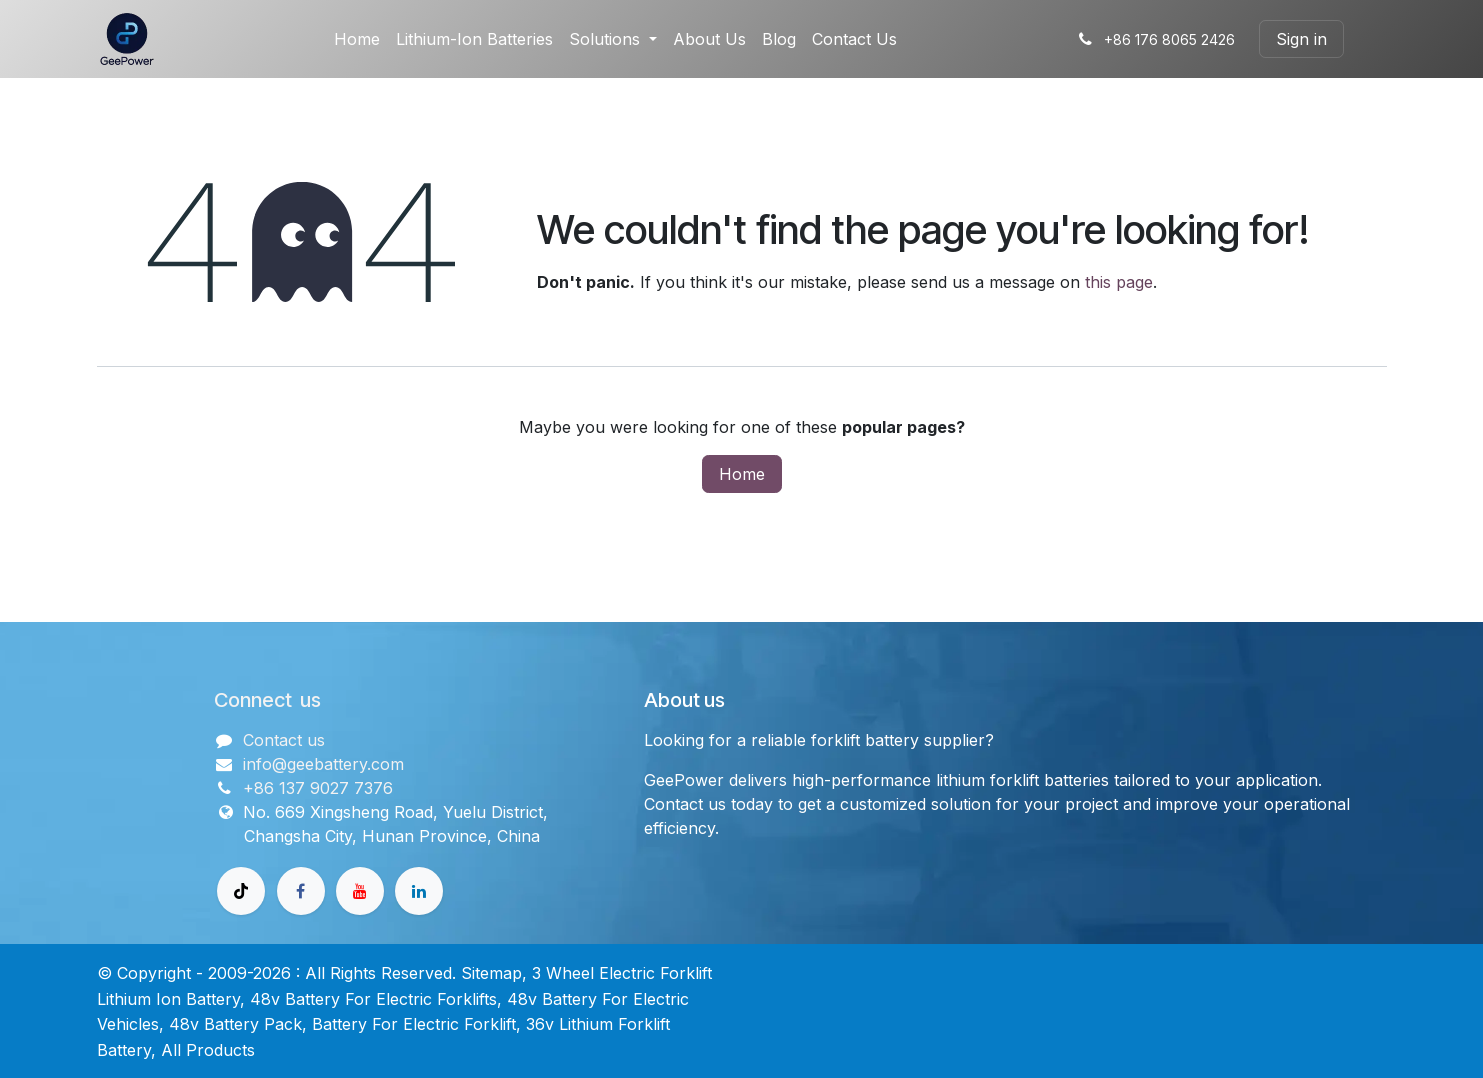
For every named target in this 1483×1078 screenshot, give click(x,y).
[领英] (419, 891)
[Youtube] (360, 891)
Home (742, 474)
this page (1119, 282)
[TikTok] (241, 891)
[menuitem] (357, 39)
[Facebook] (301, 891)
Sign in (1301, 39)
